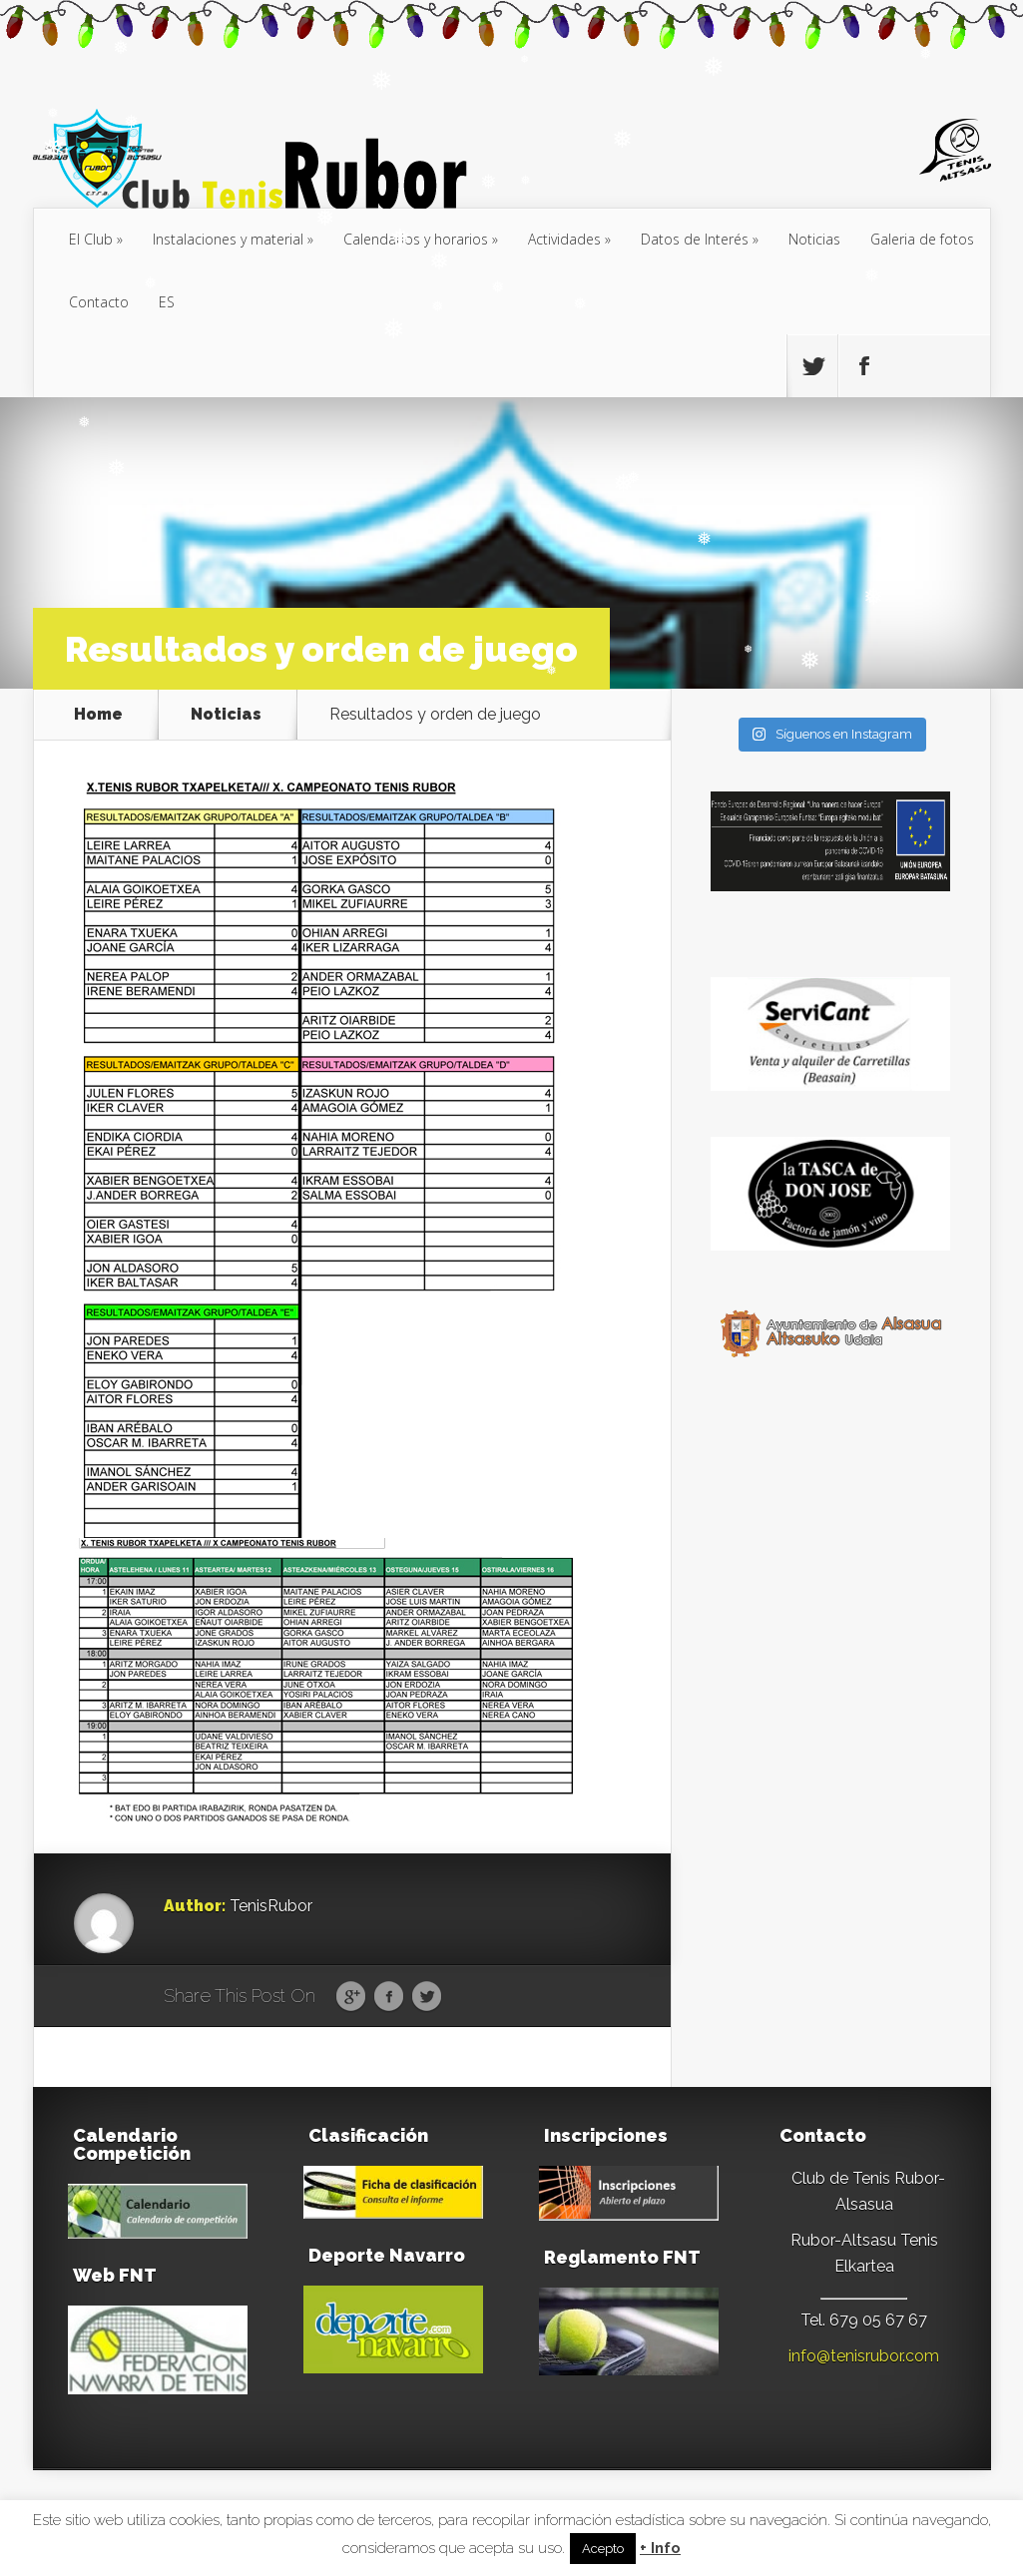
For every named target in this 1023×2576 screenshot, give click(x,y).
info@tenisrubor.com (863, 2355)
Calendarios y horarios (415, 239)
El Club (91, 239)
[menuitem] (167, 302)
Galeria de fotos (922, 239)
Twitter (426, 1997)
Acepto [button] (603, 2548)
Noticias (814, 239)
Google (350, 1997)
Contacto (99, 301)
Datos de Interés (695, 239)
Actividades (564, 239)
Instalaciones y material (228, 239)
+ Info (660, 2548)
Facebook (388, 1997)
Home (98, 715)
